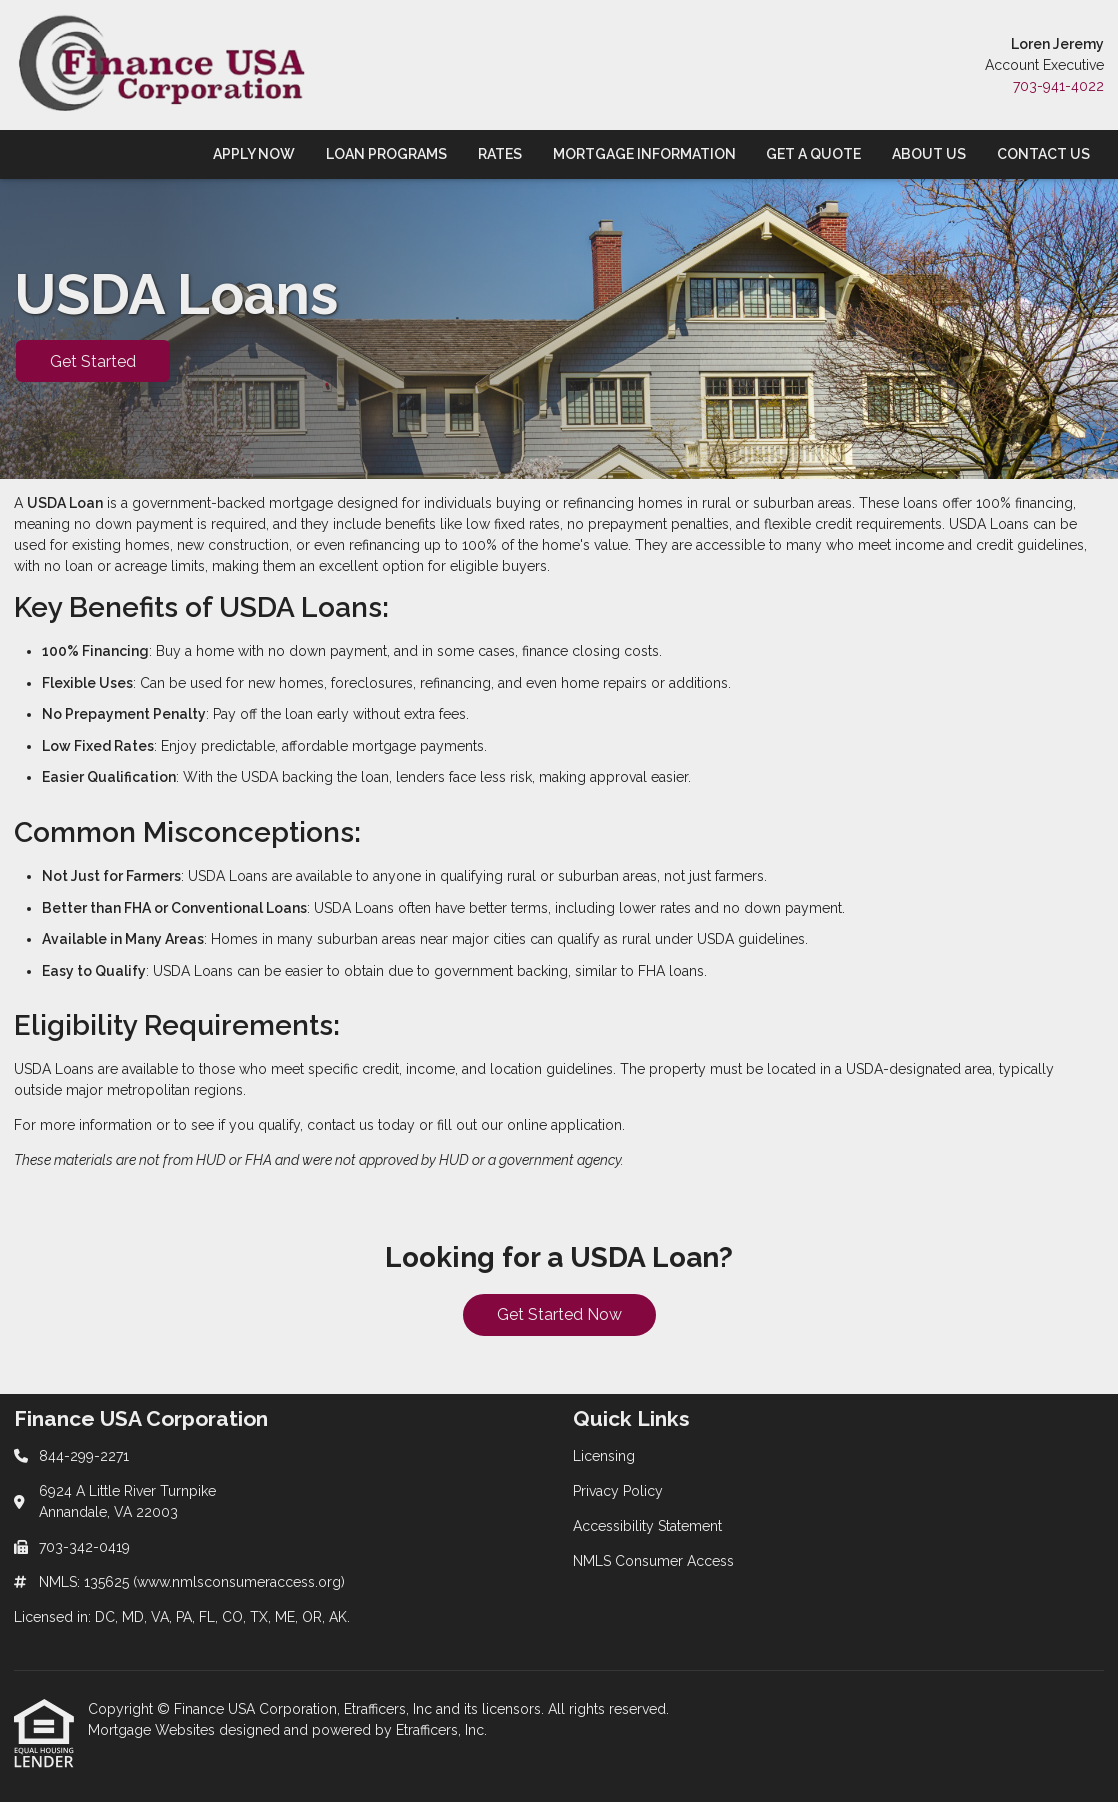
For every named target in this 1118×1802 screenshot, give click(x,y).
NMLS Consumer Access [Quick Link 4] (653, 1561)
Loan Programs (386, 154)
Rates (500, 154)
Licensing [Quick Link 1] (604, 1456)
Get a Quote (813, 154)
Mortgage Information (644, 154)
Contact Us (1043, 154)
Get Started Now (559, 1314)
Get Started (93, 361)
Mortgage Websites (153, 1730)
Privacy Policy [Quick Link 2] (618, 1491)
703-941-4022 (1058, 86)
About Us (929, 154)
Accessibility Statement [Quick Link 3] (647, 1526)
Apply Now (254, 154)
